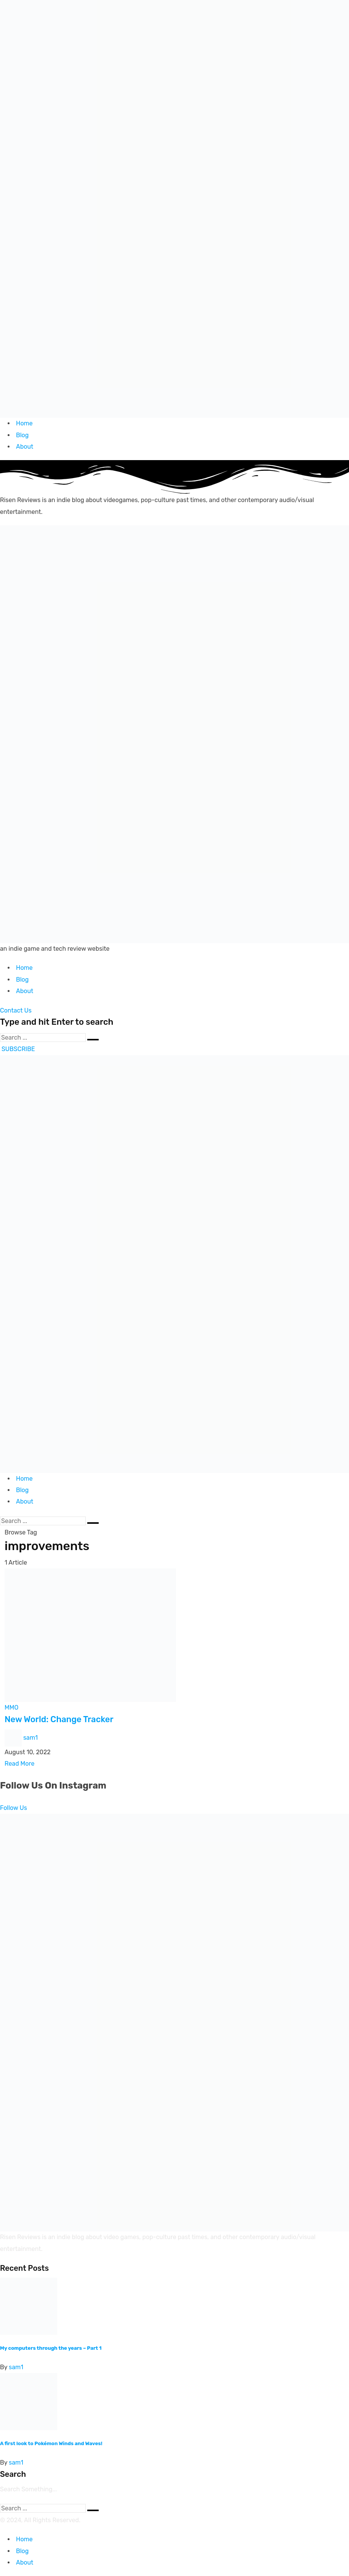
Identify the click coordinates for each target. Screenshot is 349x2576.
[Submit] (93, 1039)
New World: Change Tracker (59, 1719)
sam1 (30, 1737)
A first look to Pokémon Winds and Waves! (51, 2443)
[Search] (43, 1037)
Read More (19, 1763)
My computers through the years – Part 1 (51, 2348)
